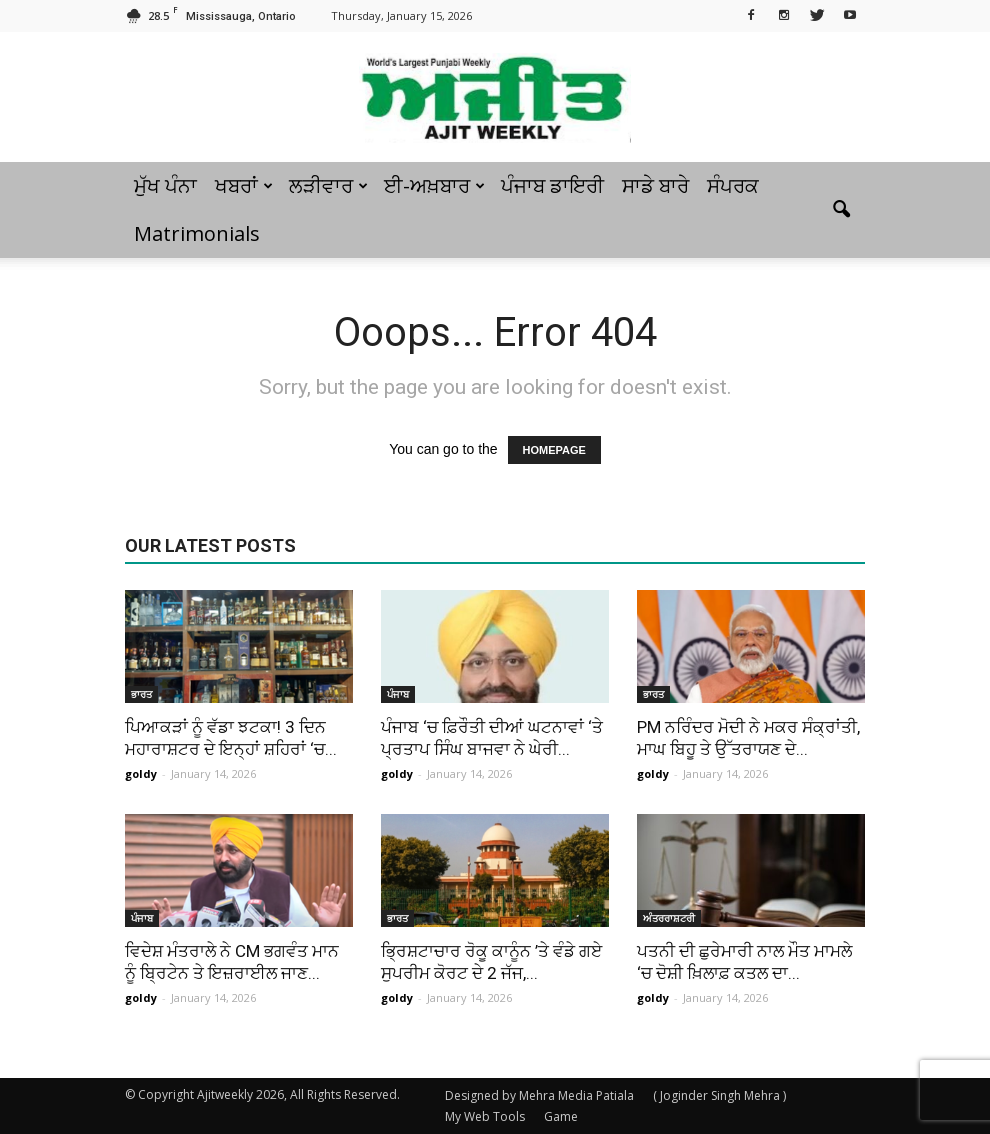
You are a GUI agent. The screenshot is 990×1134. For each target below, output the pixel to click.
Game (561, 1116)
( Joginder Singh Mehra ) (719, 1095)
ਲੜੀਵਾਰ (328, 185)
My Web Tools (485, 1116)
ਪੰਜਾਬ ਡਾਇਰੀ (552, 185)
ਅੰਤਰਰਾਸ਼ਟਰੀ (669, 918)
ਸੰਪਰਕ (733, 185)
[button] (841, 210)
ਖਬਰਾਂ (244, 185)
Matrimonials (197, 233)
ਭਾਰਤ (141, 694)
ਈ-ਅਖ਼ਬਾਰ (434, 185)
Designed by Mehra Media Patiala (539, 1095)
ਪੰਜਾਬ (398, 694)
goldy (141, 773)
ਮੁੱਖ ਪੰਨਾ (165, 185)
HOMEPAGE (554, 450)
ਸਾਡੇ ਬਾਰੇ (655, 185)
